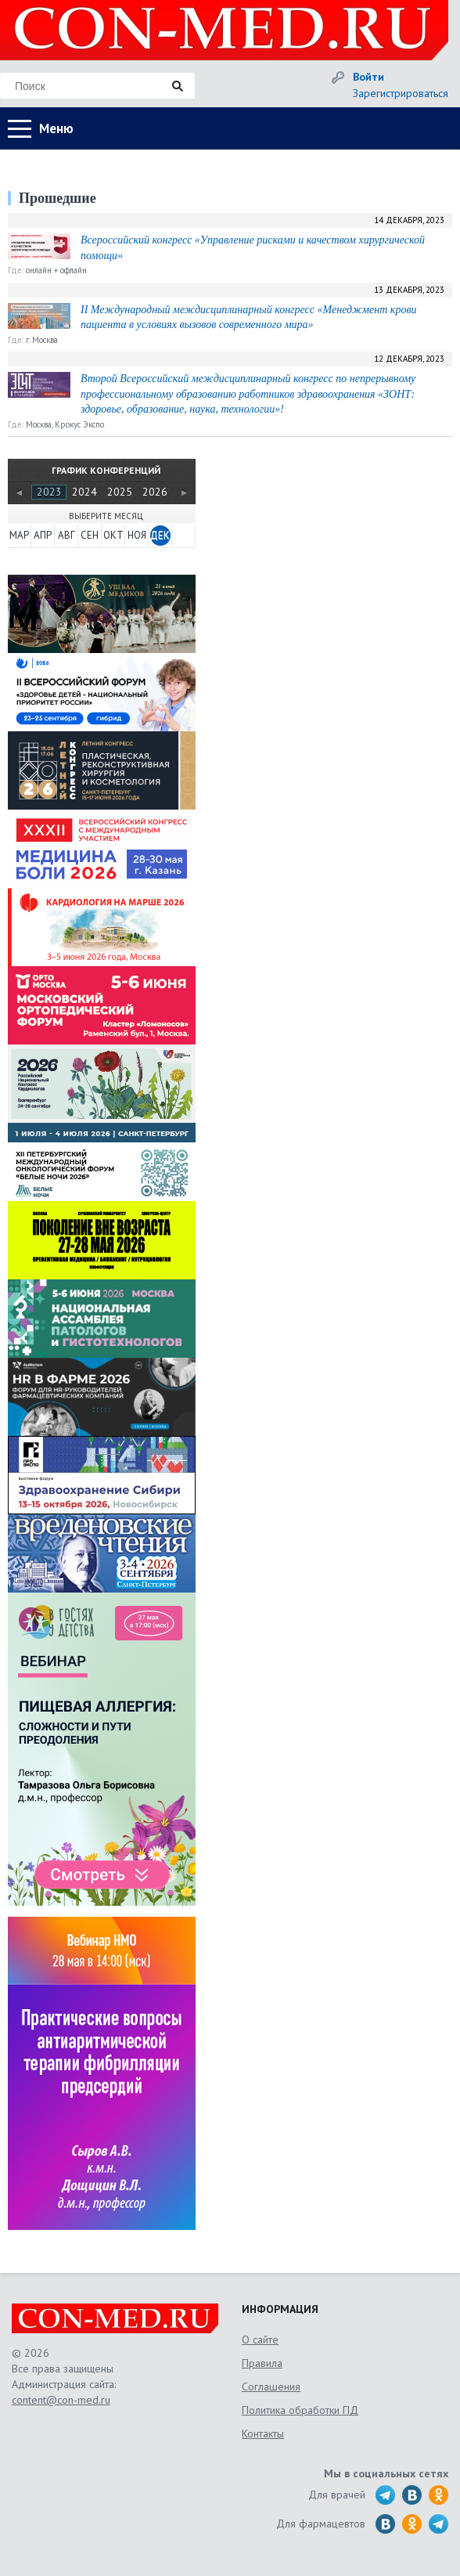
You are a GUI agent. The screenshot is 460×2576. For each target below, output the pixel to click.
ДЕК (160, 535)
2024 (84, 492)
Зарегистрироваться (400, 93)
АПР (43, 535)
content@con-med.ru (61, 2400)
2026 (154, 492)
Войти (368, 76)
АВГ (66, 535)
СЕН (90, 535)
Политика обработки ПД (300, 2410)
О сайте (260, 2339)
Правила (262, 2363)
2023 (49, 492)
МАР (19, 535)
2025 (119, 492)
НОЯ (137, 535)
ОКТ (113, 535)
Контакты (263, 2433)
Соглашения (271, 2386)
